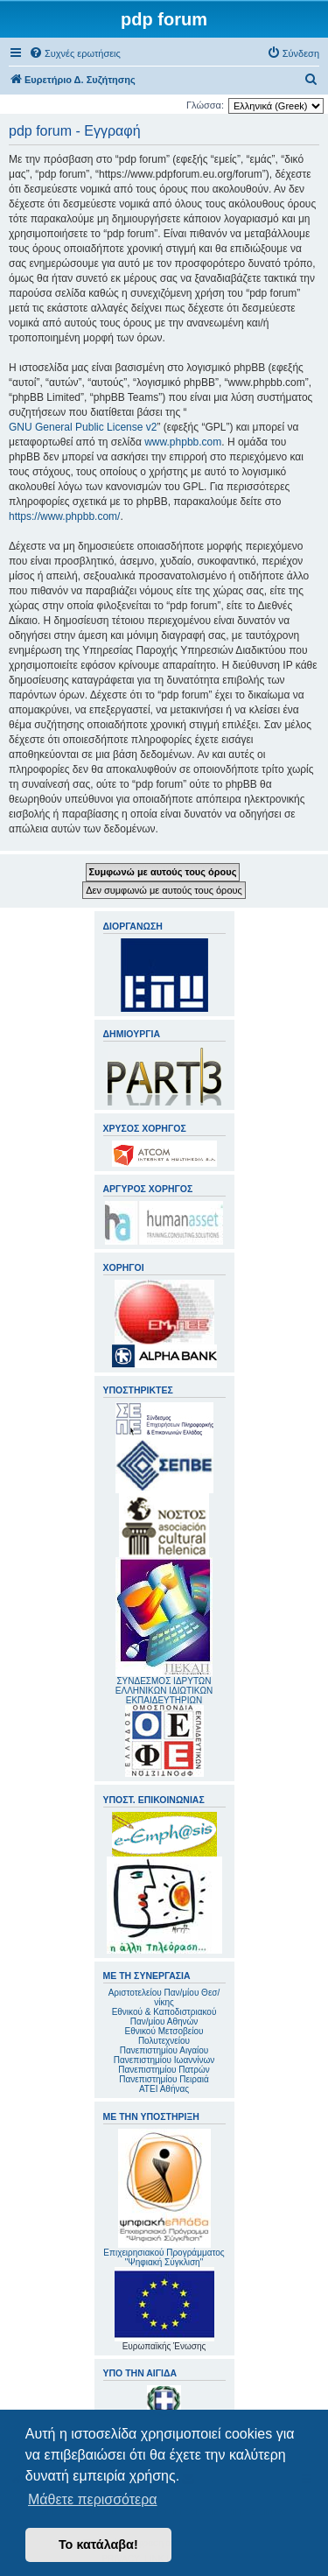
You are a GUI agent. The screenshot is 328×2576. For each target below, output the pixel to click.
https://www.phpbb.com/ (64, 516)
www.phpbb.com (182, 442)
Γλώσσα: (205, 105)
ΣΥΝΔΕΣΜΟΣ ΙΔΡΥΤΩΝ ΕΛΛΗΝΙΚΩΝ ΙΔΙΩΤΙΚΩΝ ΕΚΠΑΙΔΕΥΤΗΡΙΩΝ (164, 1690)
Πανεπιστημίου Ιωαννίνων (164, 2060)
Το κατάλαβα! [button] (98, 2544)
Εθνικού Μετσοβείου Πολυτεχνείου (164, 2036)
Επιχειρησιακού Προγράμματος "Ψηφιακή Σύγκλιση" (163, 2198)
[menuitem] (75, 53)
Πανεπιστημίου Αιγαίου (164, 2050)
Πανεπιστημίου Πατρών (164, 2069)
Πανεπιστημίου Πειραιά (163, 2079)
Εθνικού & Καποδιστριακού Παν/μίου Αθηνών (164, 2016)
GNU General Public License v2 (83, 427)
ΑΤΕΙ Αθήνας (164, 2089)
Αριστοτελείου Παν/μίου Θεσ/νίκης (164, 1997)
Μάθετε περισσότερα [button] (92, 2499)
